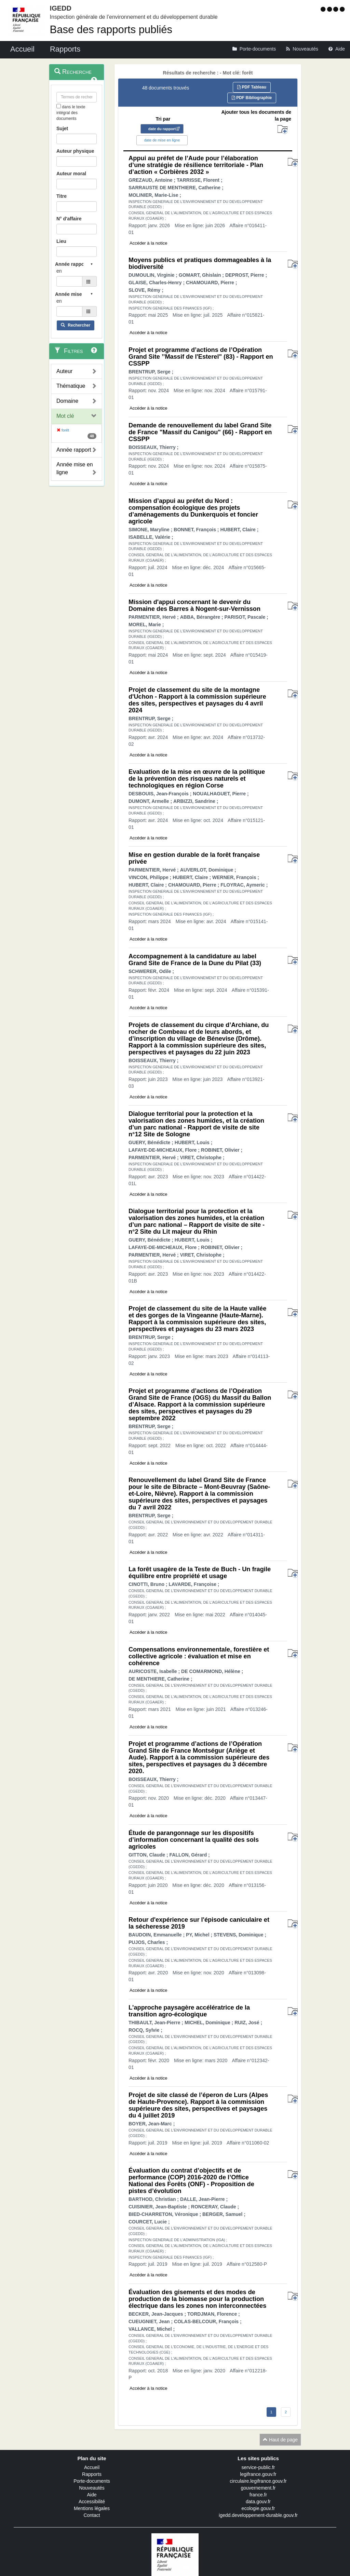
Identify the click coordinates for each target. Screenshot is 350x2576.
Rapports (92, 2474)
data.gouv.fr (258, 2501)
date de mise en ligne (162, 140)
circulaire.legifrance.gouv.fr (258, 2481)
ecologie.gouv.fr (258, 2508)
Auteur (64, 371)
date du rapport (162, 129)
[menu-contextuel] (58, 106)
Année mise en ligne (74, 468)
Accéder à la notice (148, 243)
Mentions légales (92, 2508)
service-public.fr (258, 2467)
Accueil (91, 2467)
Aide (91, 2494)
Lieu (61, 241)
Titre (61, 196)
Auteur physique (75, 151)
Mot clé (65, 416)
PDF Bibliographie (252, 97)
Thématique (70, 386)
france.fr (258, 2494)
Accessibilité (92, 2501)
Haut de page (280, 2439)
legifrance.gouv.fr (258, 2474)
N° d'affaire (69, 218)
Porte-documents (91, 2481)
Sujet (62, 128)
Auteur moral (71, 173)
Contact (91, 2515)
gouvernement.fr (258, 2488)
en (59, 271)
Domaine (67, 401)
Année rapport (73, 450)
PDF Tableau (251, 87)
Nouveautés (92, 2488)
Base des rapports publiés (111, 29)
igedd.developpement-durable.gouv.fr (258, 2515)
